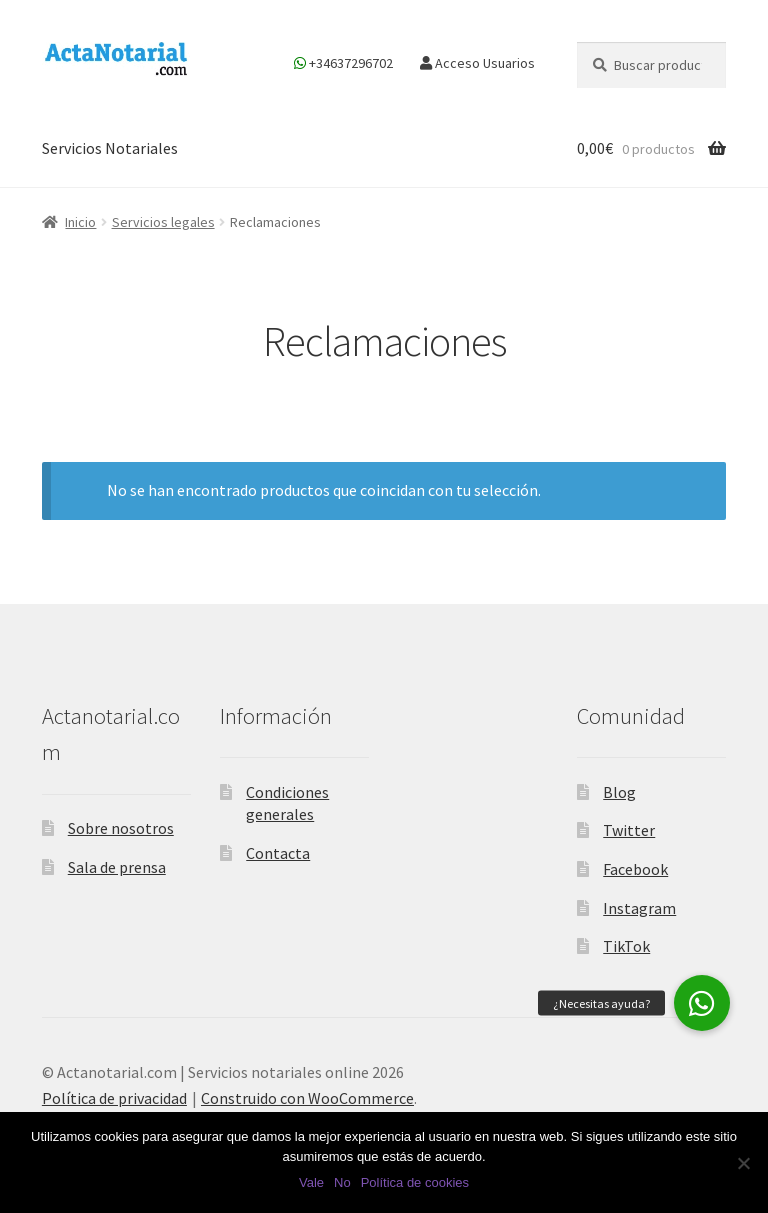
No (342, 1182)
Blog (619, 792)
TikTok (626, 946)
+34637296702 (343, 63)
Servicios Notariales (110, 148)
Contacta (278, 853)
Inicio (80, 222)
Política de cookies (415, 1182)
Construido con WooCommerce (307, 1098)
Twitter (629, 830)
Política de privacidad (114, 1098)
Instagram (639, 908)
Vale (311, 1182)
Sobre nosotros (121, 828)
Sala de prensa (117, 867)
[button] (702, 1003)
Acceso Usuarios (477, 63)
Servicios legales (163, 222)
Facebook (635, 869)
